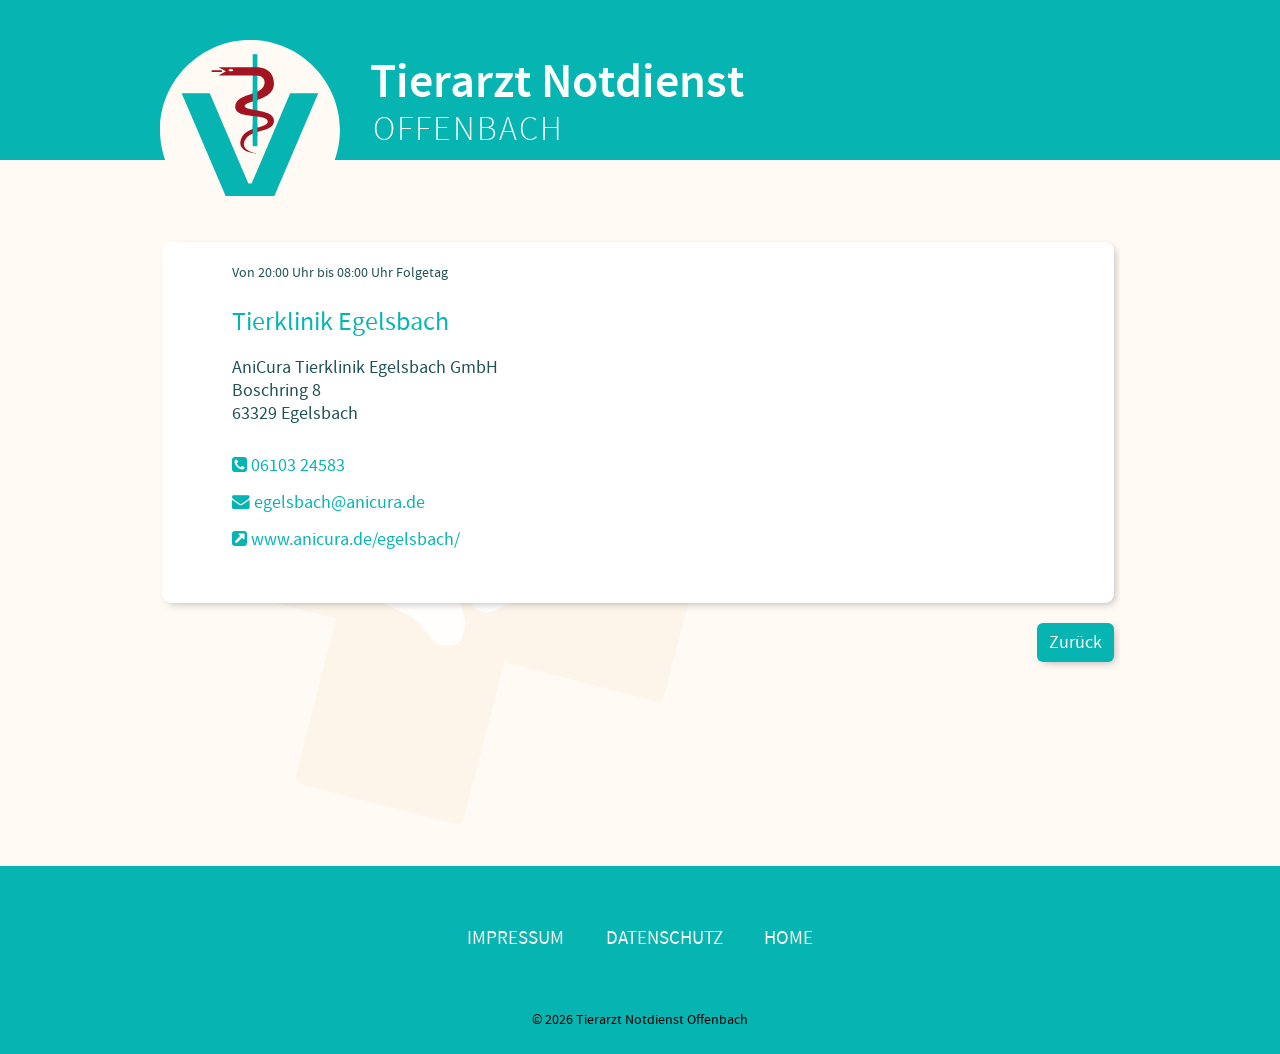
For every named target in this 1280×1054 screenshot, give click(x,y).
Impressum (515, 938)
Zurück (1075, 642)
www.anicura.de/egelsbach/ (346, 539)
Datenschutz (664, 938)
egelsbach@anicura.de (328, 502)
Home (788, 938)
